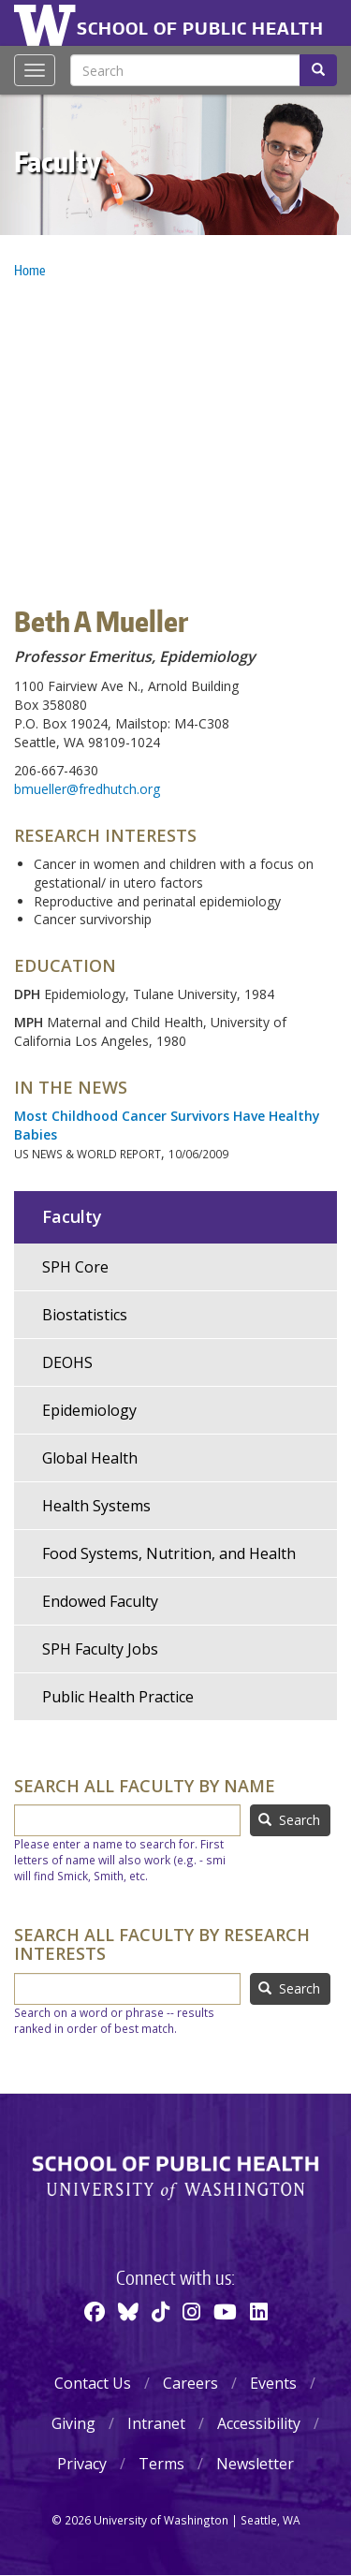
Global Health (90, 1458)
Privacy (82, 2463)
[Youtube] (225, 2311)
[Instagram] (191, 2311)
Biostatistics (84, 1314)
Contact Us (92, 2383)
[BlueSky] (128, 2311)
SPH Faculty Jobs (100, 1649)
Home (29, 270)
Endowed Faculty (100, 1601)
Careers (190, 2383)
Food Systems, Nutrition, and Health (169, 1553)
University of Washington (48, 23)
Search (289, 1820)
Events (273, 2383)
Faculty (57, 161)
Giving (73, 2423)
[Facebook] (94, 2311)
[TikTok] (160, 2311)
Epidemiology (89, 1410)
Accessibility (258, 2423)
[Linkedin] (259, 2311)
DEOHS (67, 1362)
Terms (161, 2463)
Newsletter (255, 2463)
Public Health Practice (118, 1696)
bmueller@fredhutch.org (87, 789)
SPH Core (75, 1267)
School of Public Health (200, 28)
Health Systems (96, 1505)
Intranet (156, 2423)
